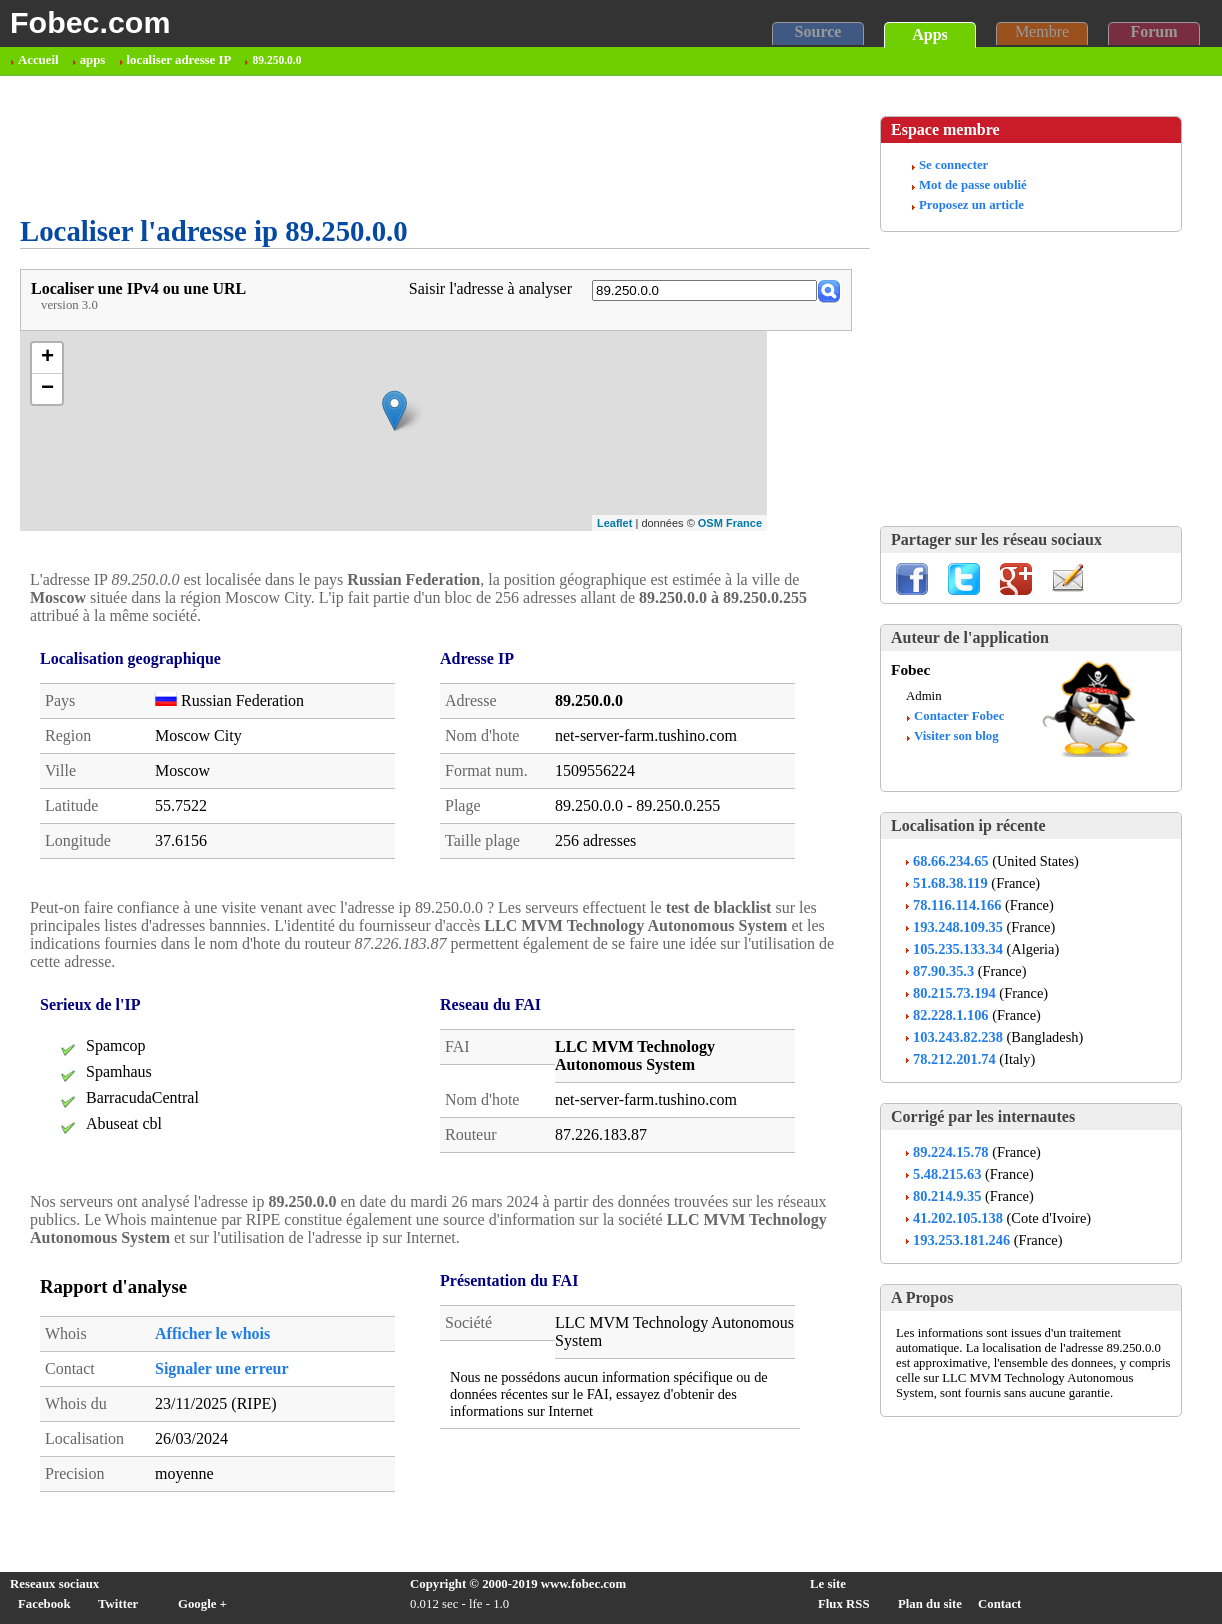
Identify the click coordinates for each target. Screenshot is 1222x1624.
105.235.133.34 (958, 949)
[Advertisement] (384, 146)
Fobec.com (90, 22)
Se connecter (953, 165)
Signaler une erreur (222, 1368)
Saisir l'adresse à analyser (490, 288)
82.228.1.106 (951, 1015)
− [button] (47, 389)
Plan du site (930, 1604)
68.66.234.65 (951, 861)
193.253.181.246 (961, 1240)
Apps (930, 34)
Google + (202, 1604)
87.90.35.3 (943, 971)
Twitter (118, 1604)
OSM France (730, 523)
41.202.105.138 (958, 1218)
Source (818, 31)
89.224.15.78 (951, 1152)
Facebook (44, 1604)
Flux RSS (844, 1604)
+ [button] (47, 358)
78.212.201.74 (954, 1059)
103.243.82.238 (958, 1037)
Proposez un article (971, 205)
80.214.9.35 (947, 1196)
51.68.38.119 (950, 883)
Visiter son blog (956, 736)
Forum (1153, 31)
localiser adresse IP (179, 60)
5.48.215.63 (947, 1174)
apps (93, 60)
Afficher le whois (212, 1333)
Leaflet (614, 523)
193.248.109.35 (958, 927)
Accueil (38, 60)
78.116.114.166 (957, 905)
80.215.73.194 (954, 993)
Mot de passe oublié (973, 185)
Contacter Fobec (959, 716)
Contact (999, 1604)
